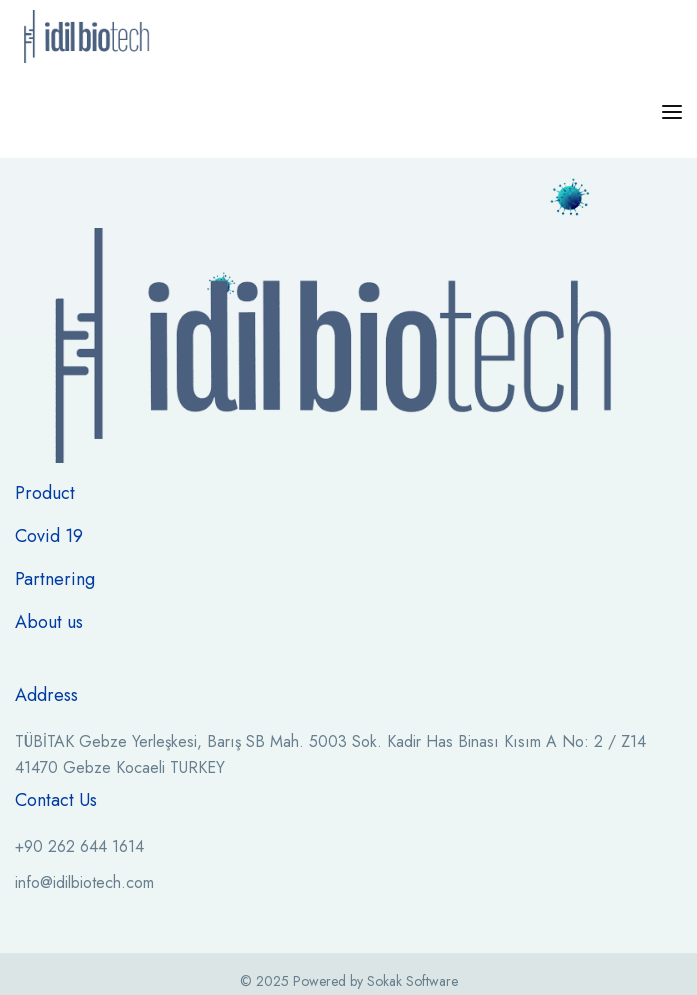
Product (45, 493)
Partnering (55, 579)
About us (49, 622)
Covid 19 (49, 536)
